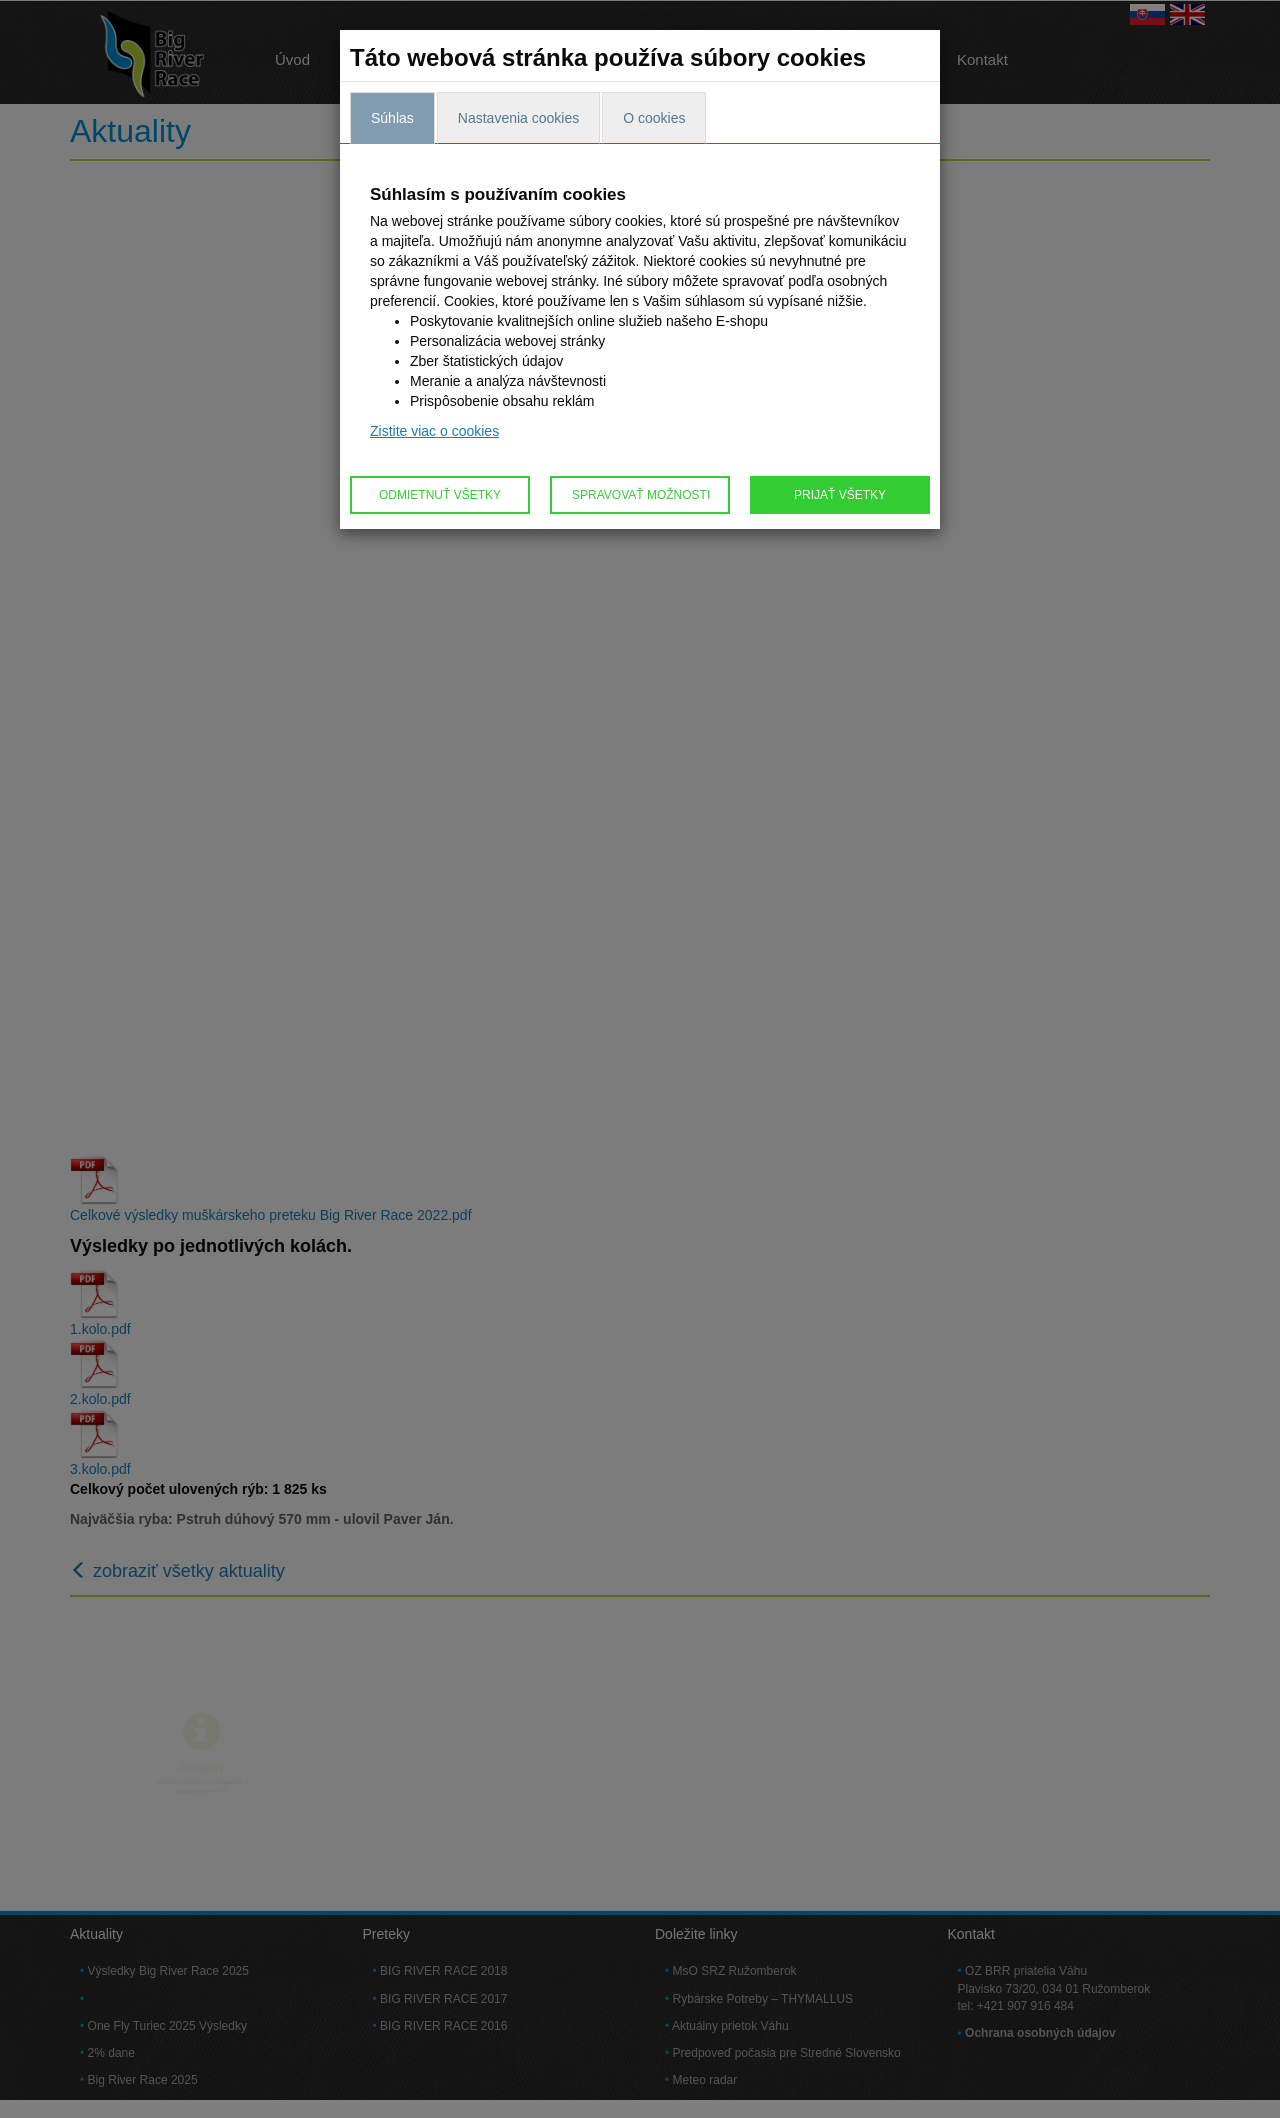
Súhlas (392, 118)
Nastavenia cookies (518, 118)
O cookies (654, 118)
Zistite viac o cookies (434, 431)
